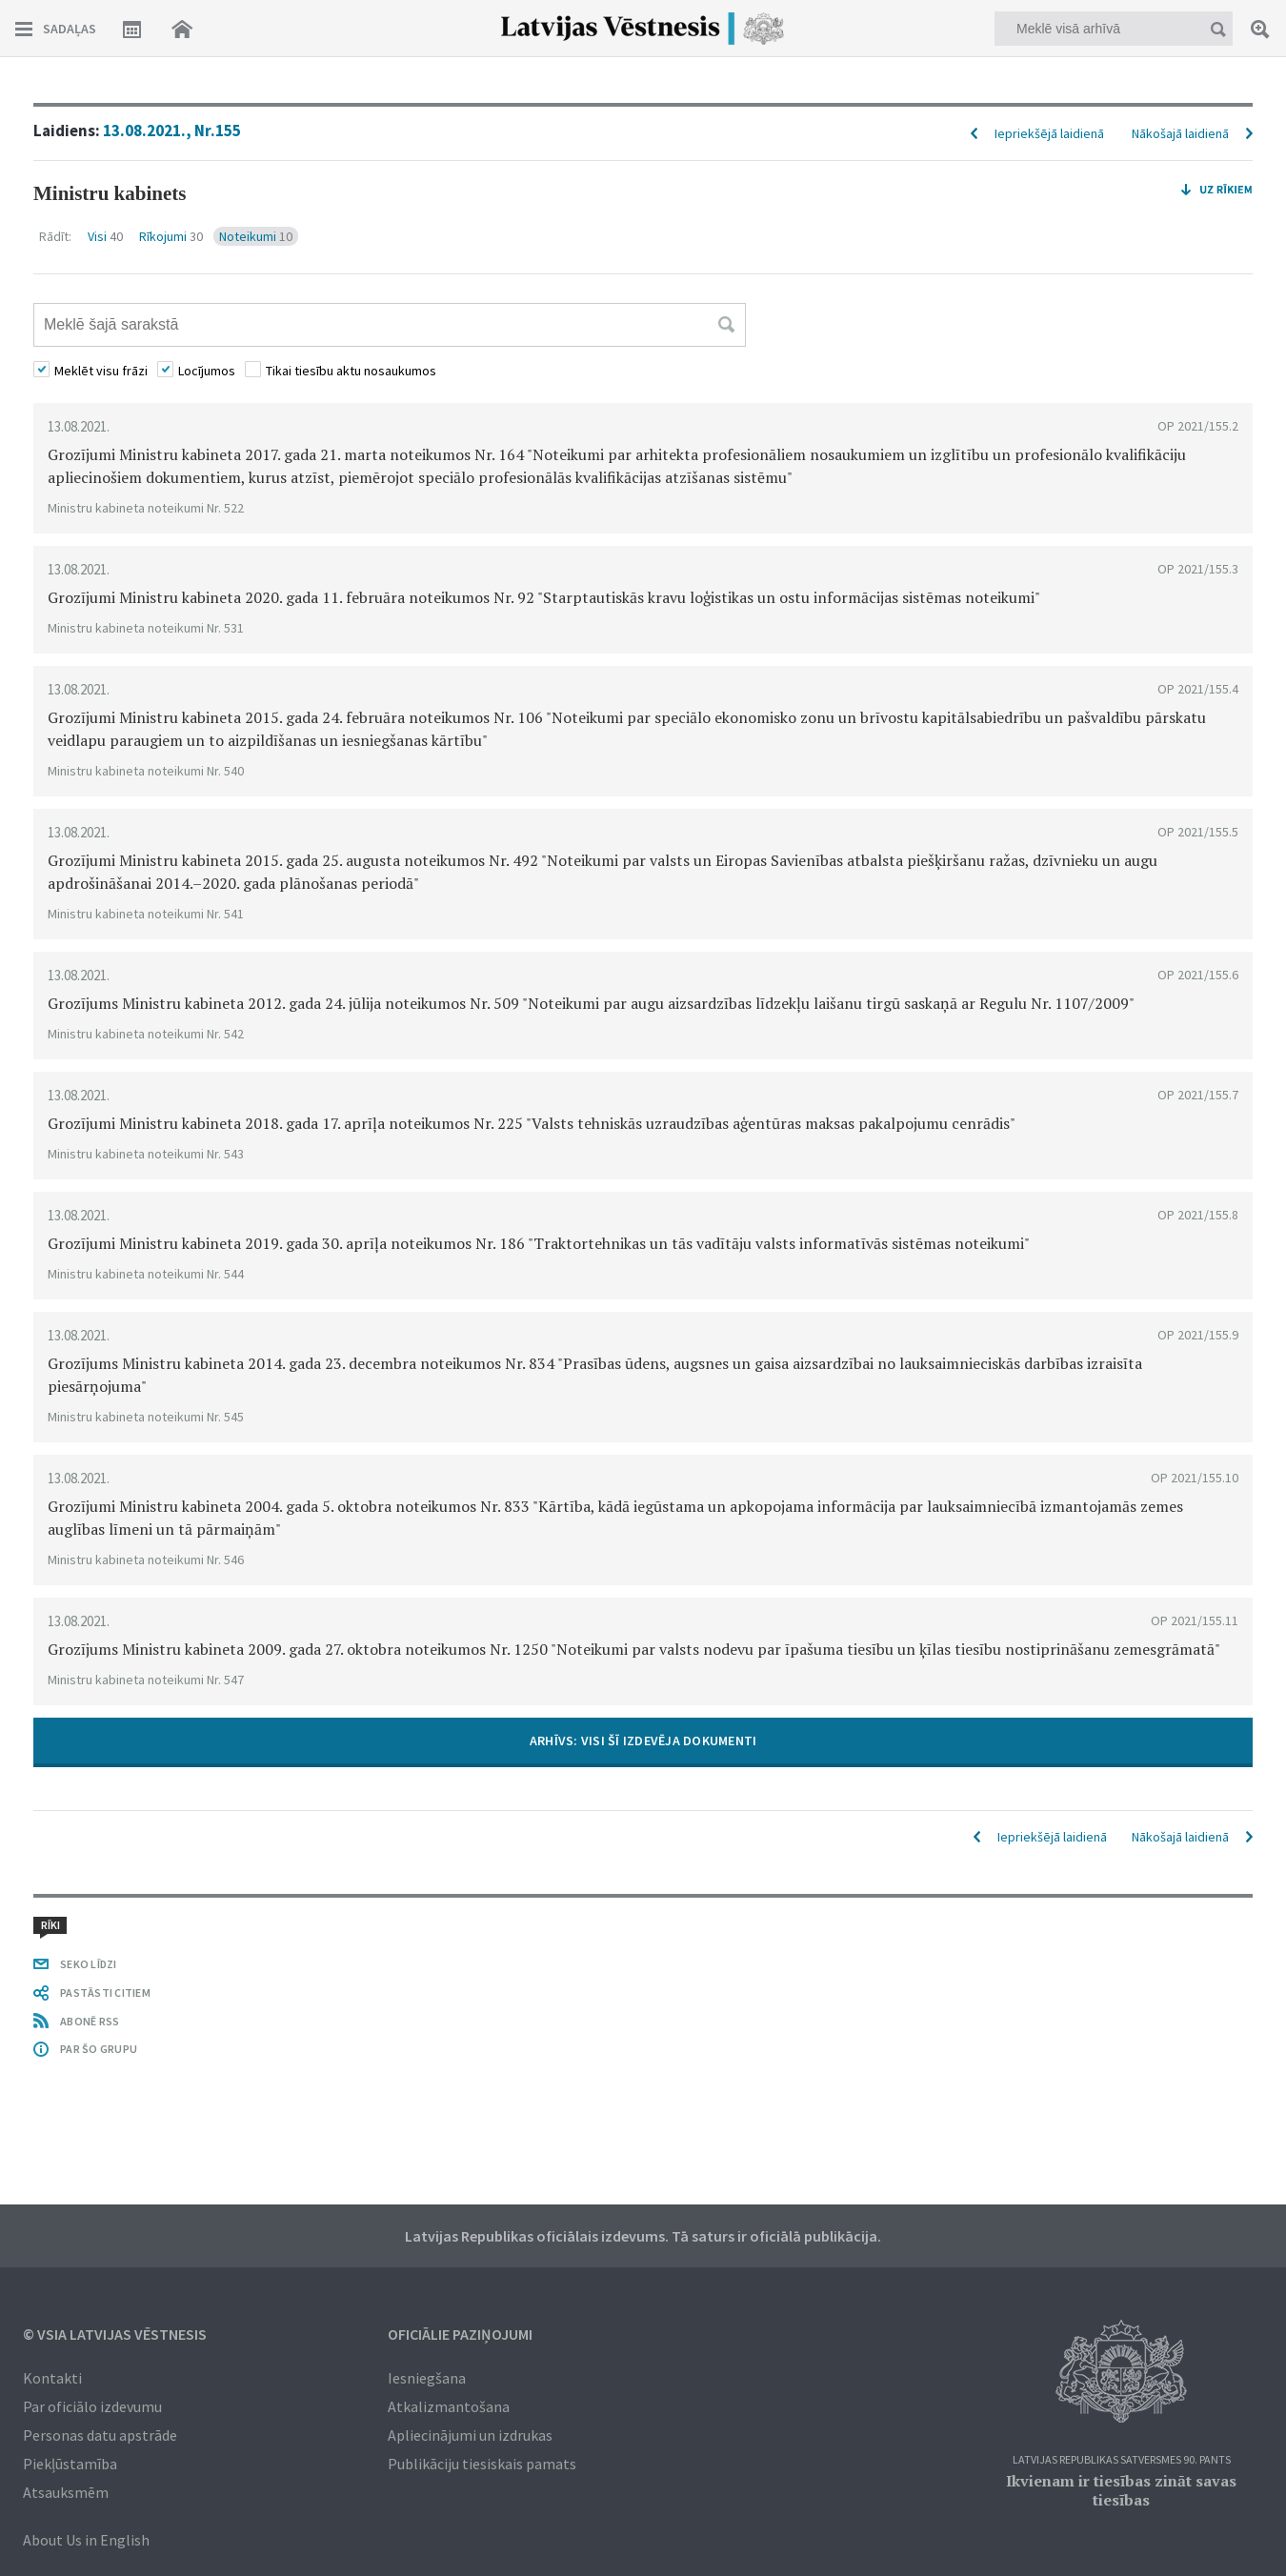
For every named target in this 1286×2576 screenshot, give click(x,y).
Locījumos (206, 370)
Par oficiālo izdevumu (92, 2406)
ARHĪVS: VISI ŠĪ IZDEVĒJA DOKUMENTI (643, 1740)
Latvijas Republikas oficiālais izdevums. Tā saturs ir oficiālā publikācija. (643, 2235)
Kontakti (52, 2377)
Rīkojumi (171, 236)
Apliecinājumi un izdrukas (470, 2435)
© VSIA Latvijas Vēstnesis (115, 2334)
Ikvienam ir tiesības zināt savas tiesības (1121, 2490)
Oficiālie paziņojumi (460, 2334)
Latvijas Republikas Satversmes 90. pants (1122, 2460)
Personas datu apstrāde (100, 2435)
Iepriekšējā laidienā (1049, 133)
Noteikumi (255, 236)
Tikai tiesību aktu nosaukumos (351, 370)
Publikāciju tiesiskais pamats (482, 2463)
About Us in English (86, 2539)
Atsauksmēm (66, 2492)
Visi (105, 236)
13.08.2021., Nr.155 (172, 130)
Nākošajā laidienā (1180, 133)
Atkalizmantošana (449, 2406)
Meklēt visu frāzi (101, 370)
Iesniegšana (427, 2377)
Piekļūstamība (70, 2463)
